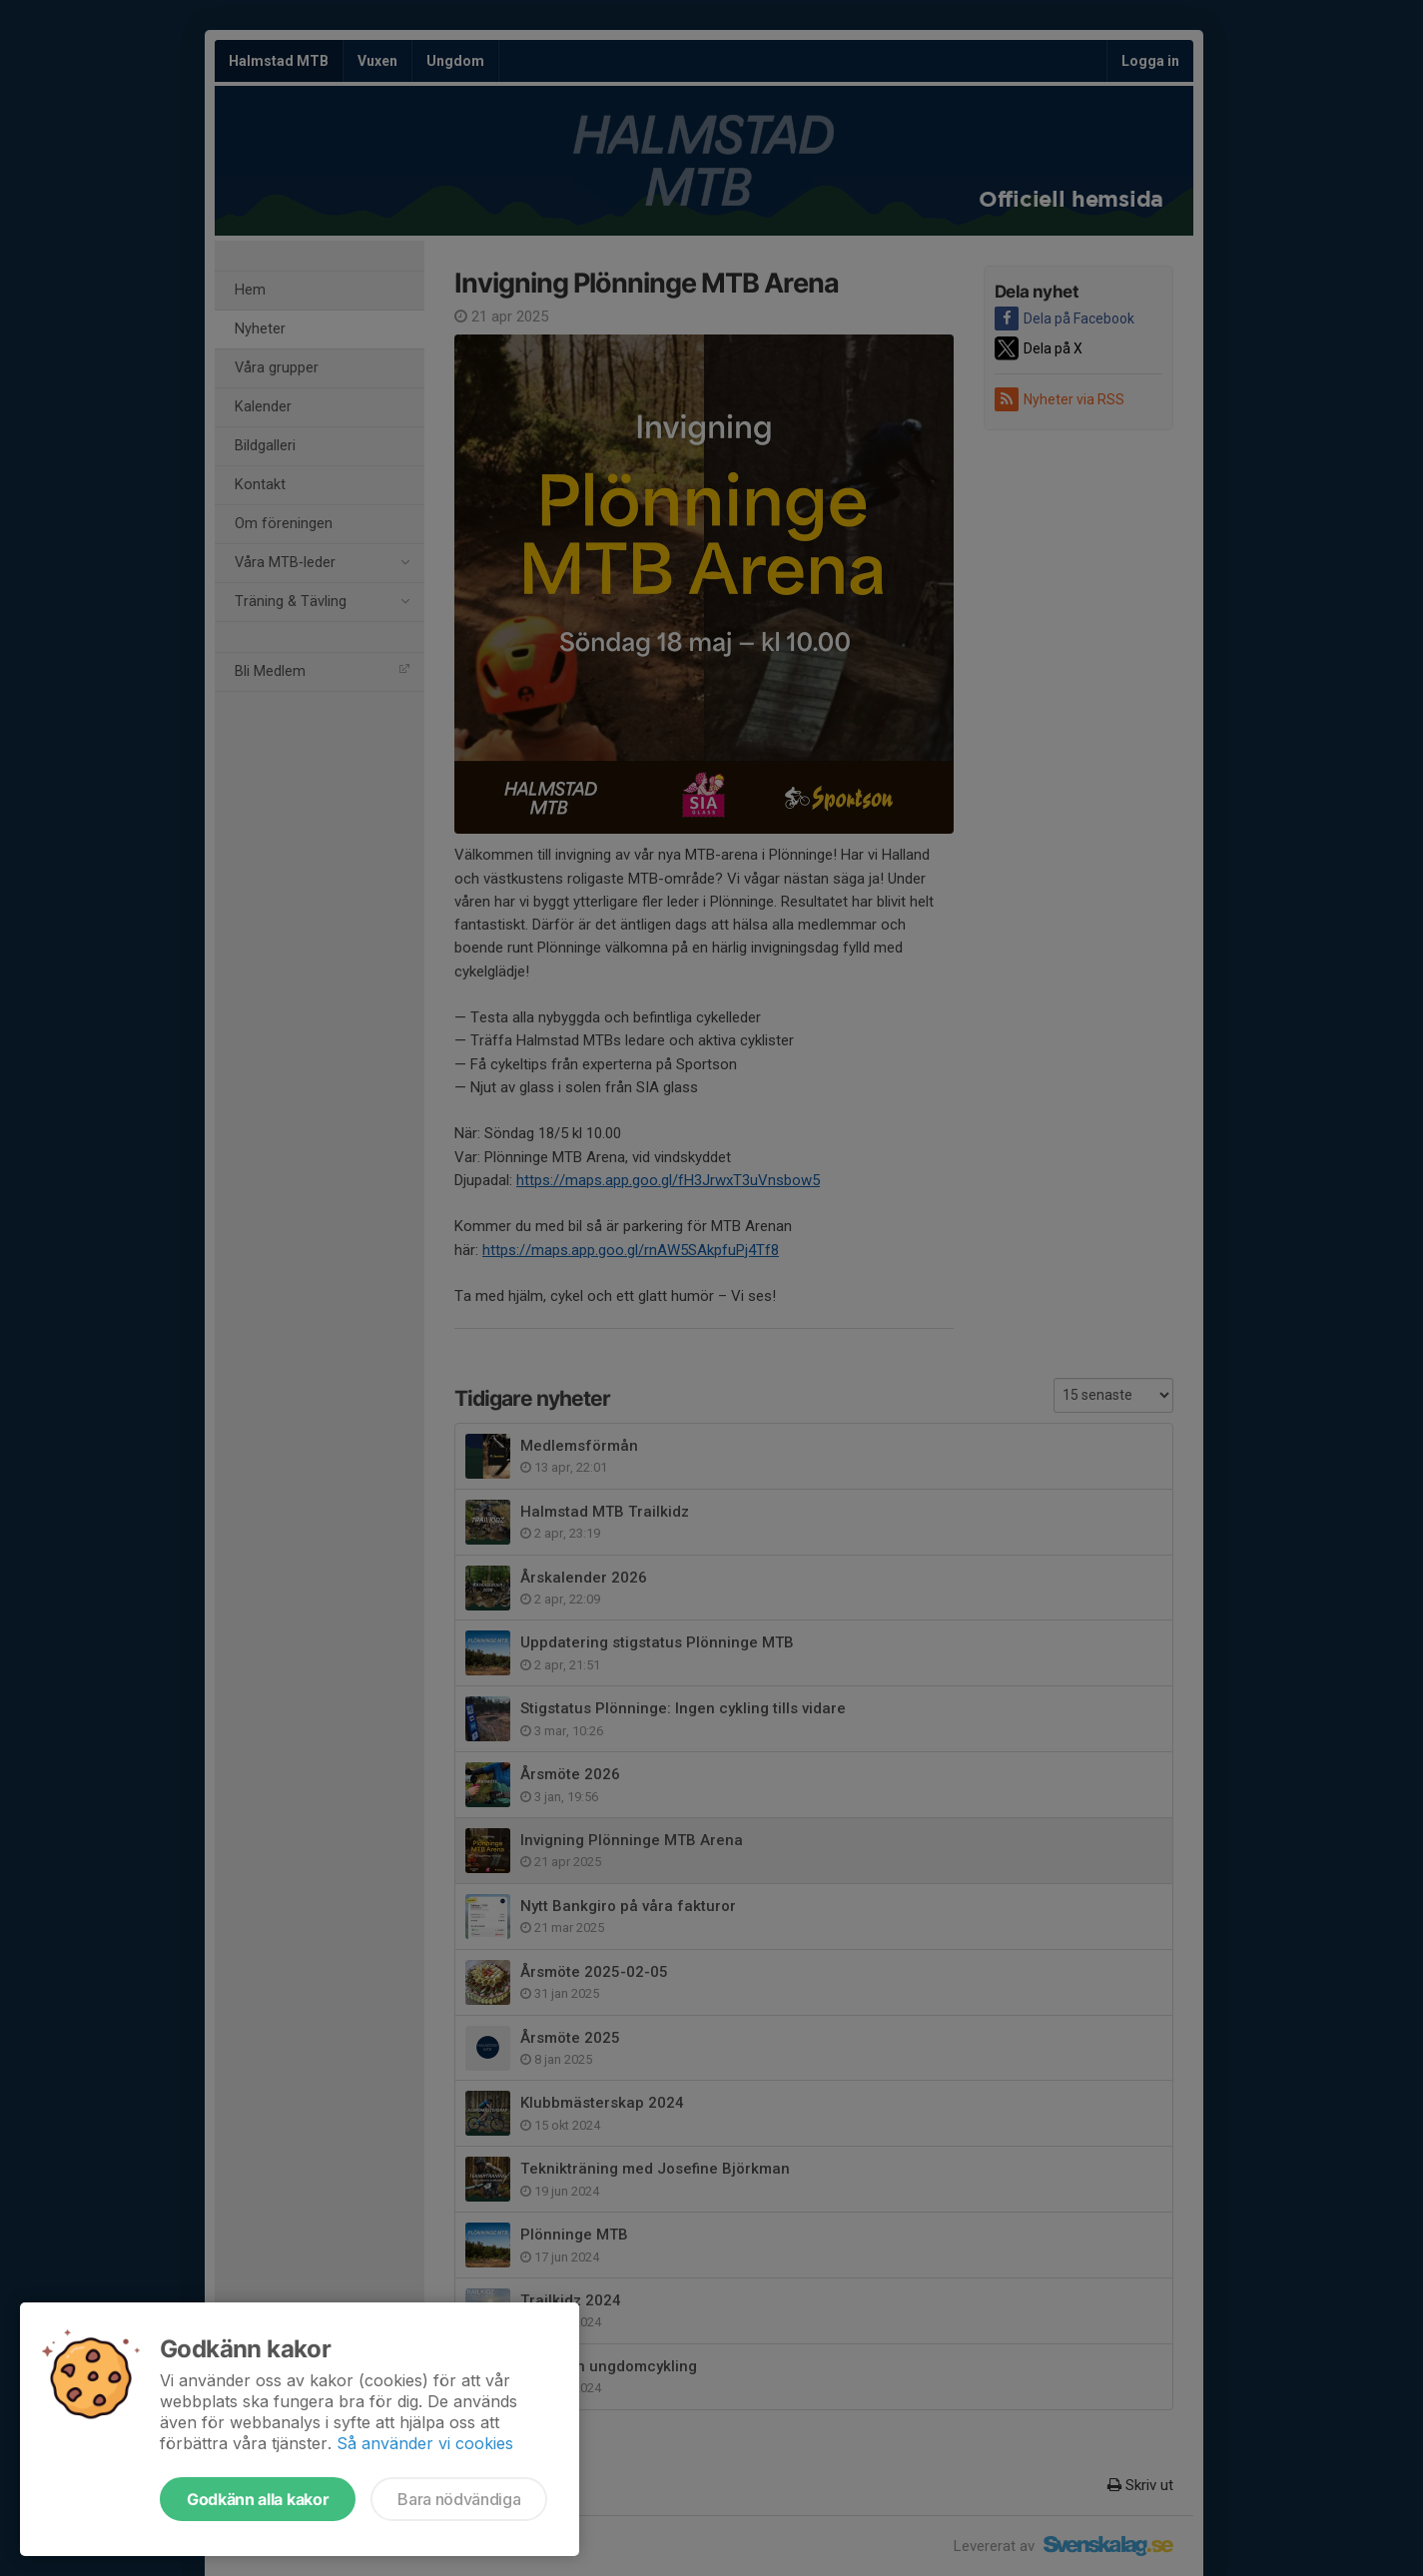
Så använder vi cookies (425, 2443)
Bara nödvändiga (458, 2499)
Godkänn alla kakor (258, 2499)
